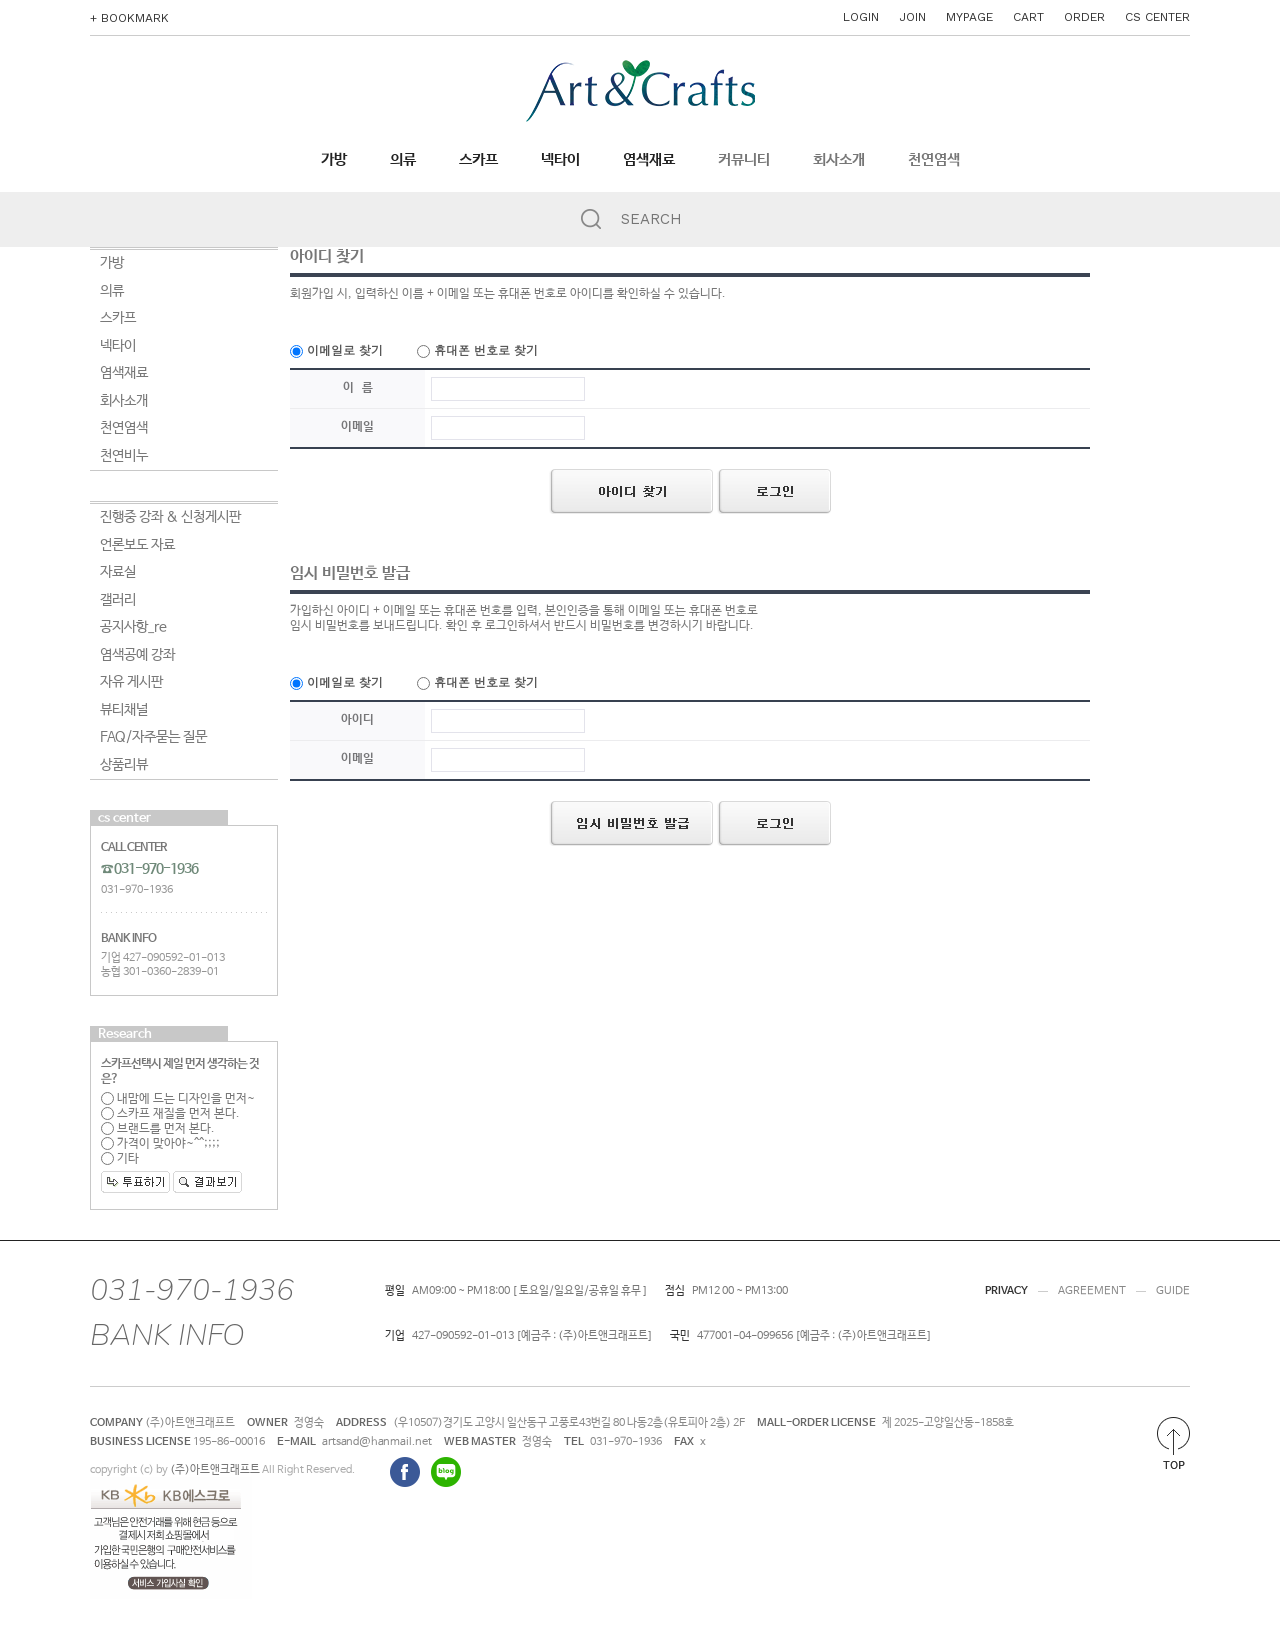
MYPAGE (969, 17)
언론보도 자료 (137, 545)
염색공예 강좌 (137, 655)
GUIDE (1173, 1291)
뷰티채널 (124, 710)
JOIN (912, 17)
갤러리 (118, 600)
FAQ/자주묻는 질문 (153, 737)
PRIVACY (1006, 1291)
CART (1028, 17)
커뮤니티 (744, 160)
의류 (403, 160)
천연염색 (934, 160)
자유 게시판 (131, 682)
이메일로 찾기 (336, 349)
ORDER (1084, 17)
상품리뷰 (124, 765)
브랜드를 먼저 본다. (158, 1129)
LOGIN (861, 17)
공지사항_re (133, 627)
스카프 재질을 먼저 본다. (170, 1114)
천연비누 (124, 456)
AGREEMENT (1092, 1291)
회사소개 (839, 160)
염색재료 (649, 160)
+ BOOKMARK (129, 18)
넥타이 (560, 160)
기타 (120, 1159)
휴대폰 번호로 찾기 (477, 349)
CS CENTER (1157, 17)
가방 (334, 160)
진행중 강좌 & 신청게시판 (170, 517)
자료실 (118, 572)
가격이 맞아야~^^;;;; (160, 1144)
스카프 (478, 160)
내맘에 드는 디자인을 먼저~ (178, 1099)
